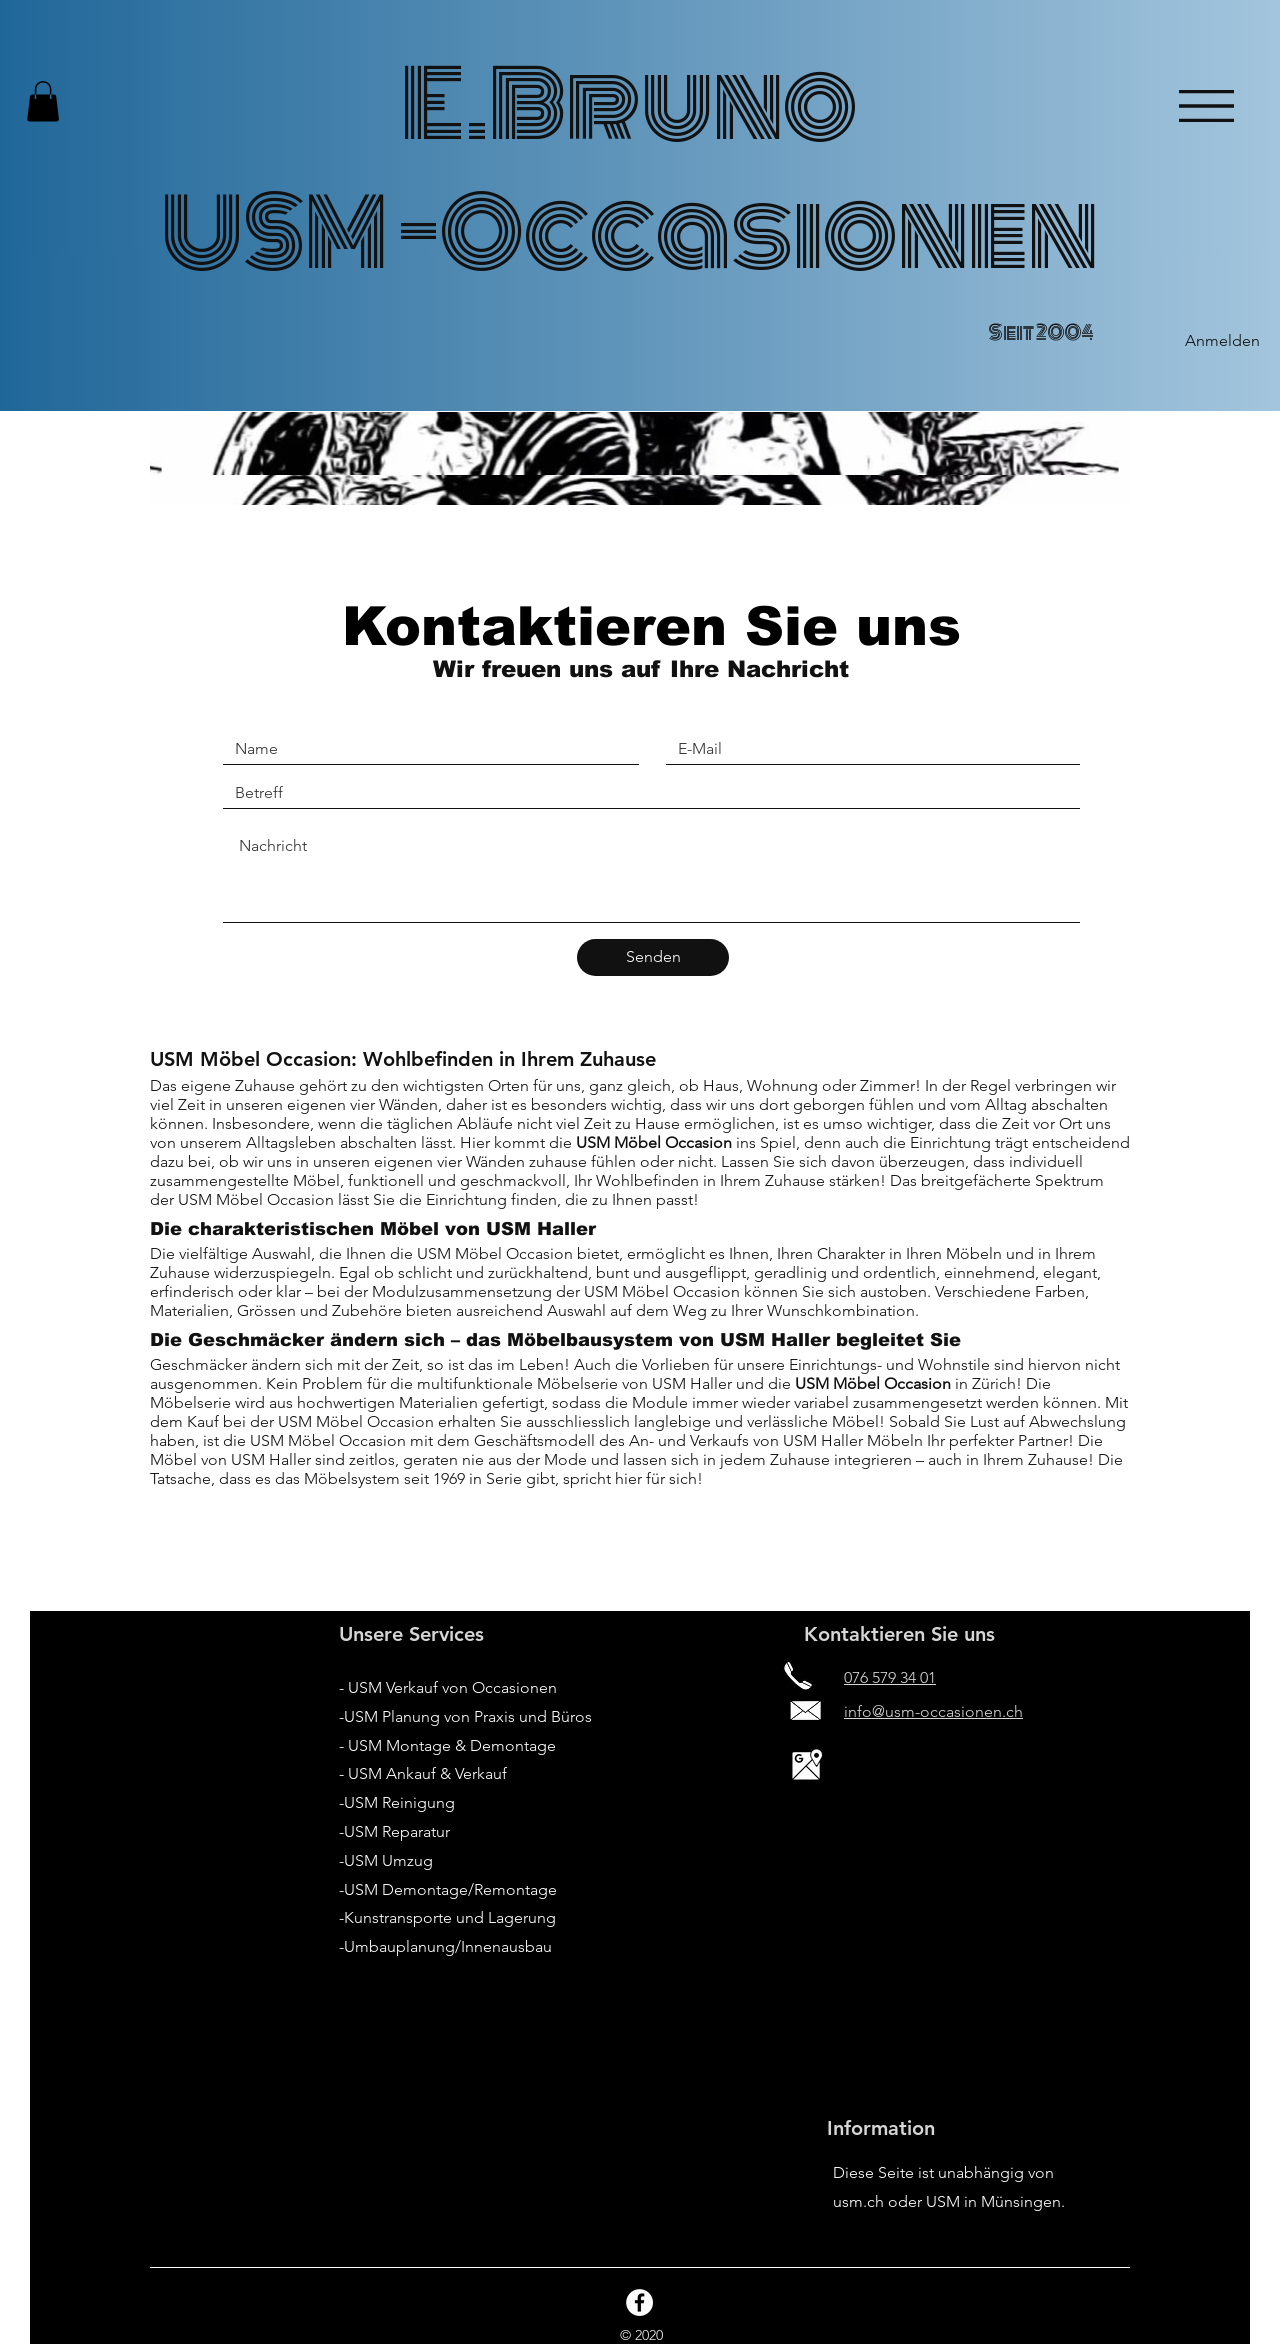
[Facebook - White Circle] (639, 2302)
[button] (43, 101)
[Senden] (653, 957)
